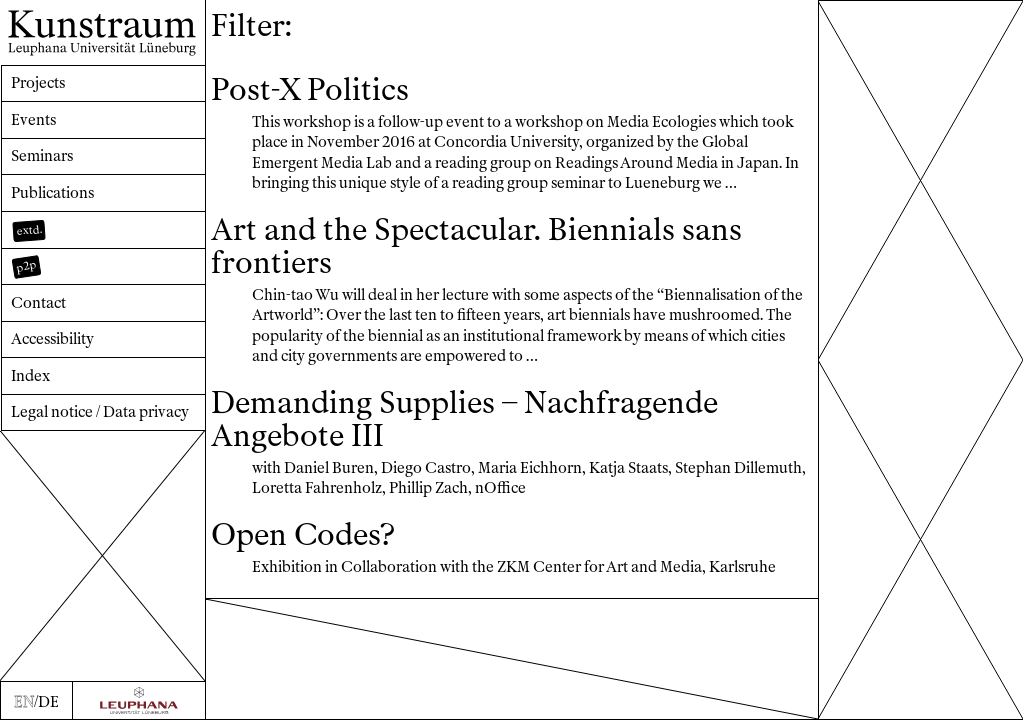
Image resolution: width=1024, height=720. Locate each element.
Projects (38, 83)
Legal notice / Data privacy (100, 412)
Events (33, 120)
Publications (52, 193)
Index (30, 376)
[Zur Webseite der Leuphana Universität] (139, 700)
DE (48, 702)
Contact (38, 303)
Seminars (42, 156)
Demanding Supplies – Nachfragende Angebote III (464, 419)
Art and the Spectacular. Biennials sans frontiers (476, 246)
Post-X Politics (310, 90)
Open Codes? (302, 535)
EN (24, 702)
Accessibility (52, 339)
